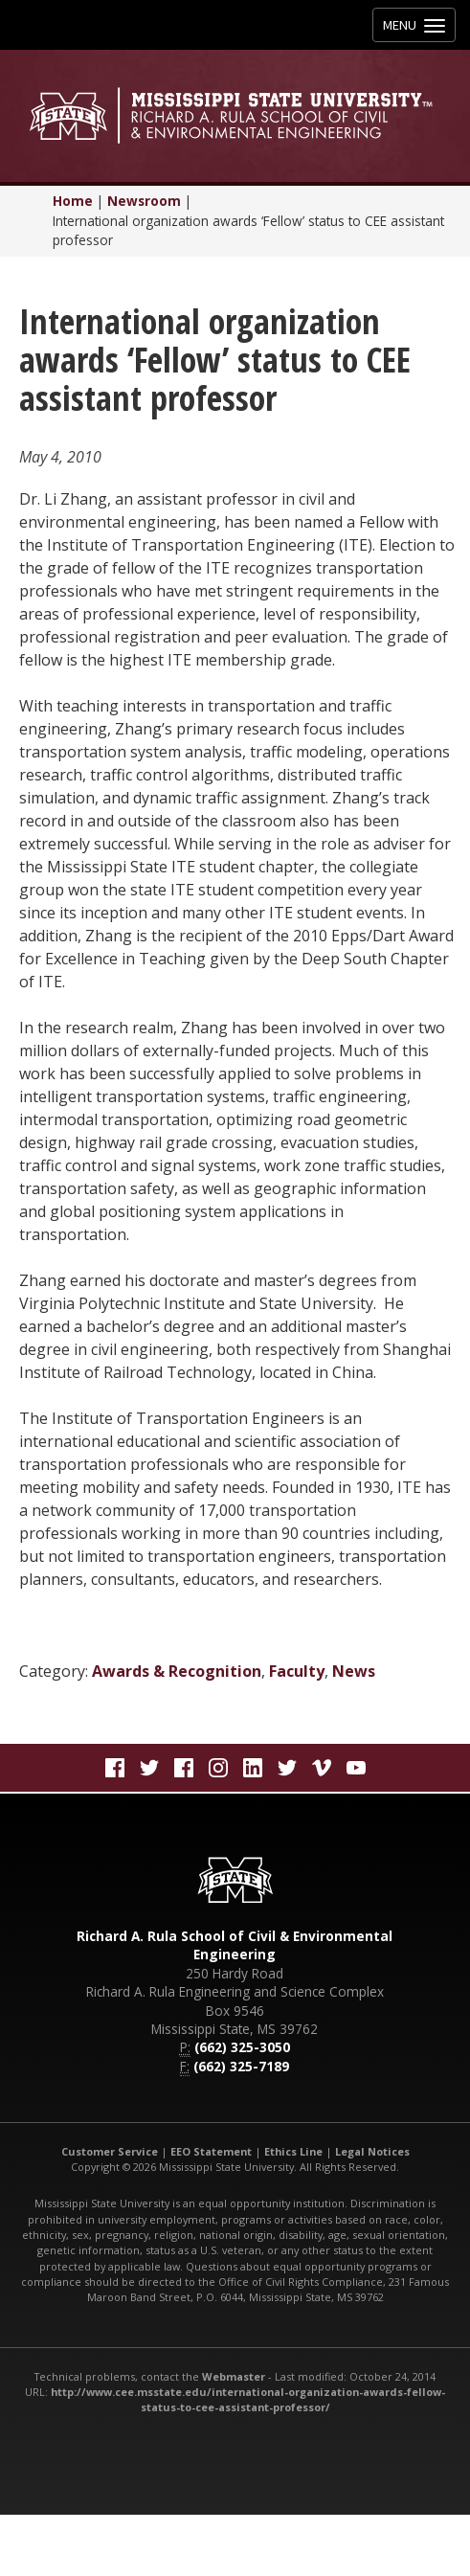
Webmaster (233, 2376)
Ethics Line (293, 2151)
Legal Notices (372, 2151)
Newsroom (144, 201)
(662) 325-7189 (241, 2066)
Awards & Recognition (176, 1671)
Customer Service (109, 2151)
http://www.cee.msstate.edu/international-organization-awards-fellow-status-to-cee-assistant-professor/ (248, 2399)
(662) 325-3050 (242, 2047)
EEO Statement (211, 2151)
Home (73, 201)
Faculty (297, 1671)
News (353, 1671)
